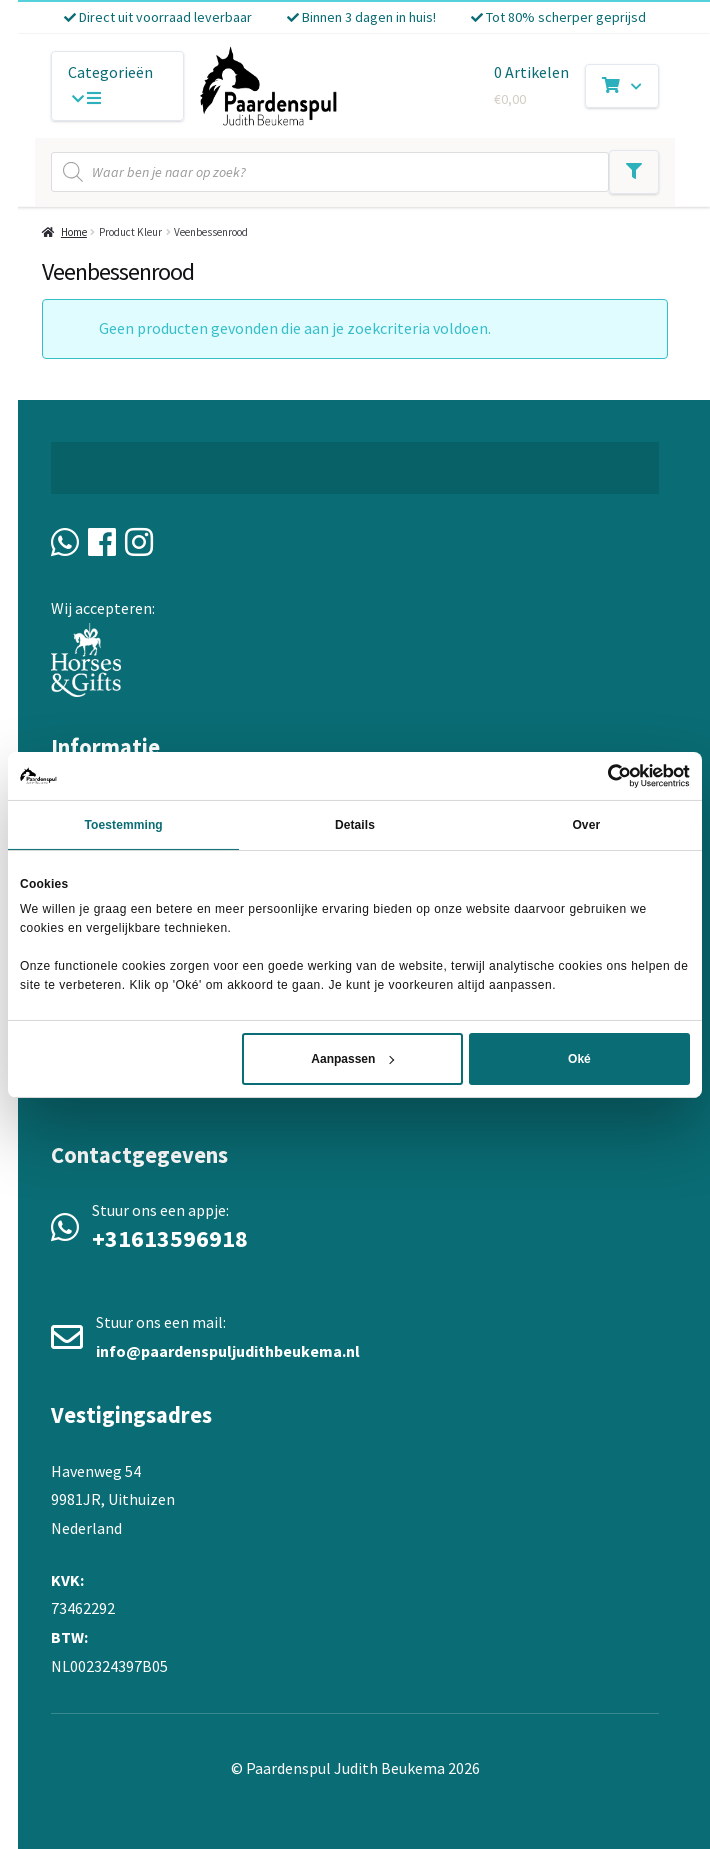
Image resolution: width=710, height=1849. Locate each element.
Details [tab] (355, 824)
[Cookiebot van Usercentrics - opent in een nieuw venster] (602, 775)
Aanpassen (352, 1059)
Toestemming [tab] (124, 824)
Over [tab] (586, 824)
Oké (579, 1059)
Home (74, 232)
